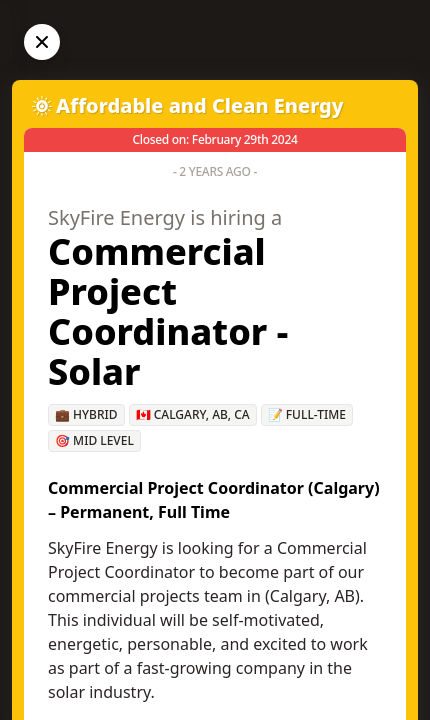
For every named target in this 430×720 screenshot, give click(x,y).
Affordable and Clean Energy (200, 105)
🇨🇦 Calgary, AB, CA (193, 414)
